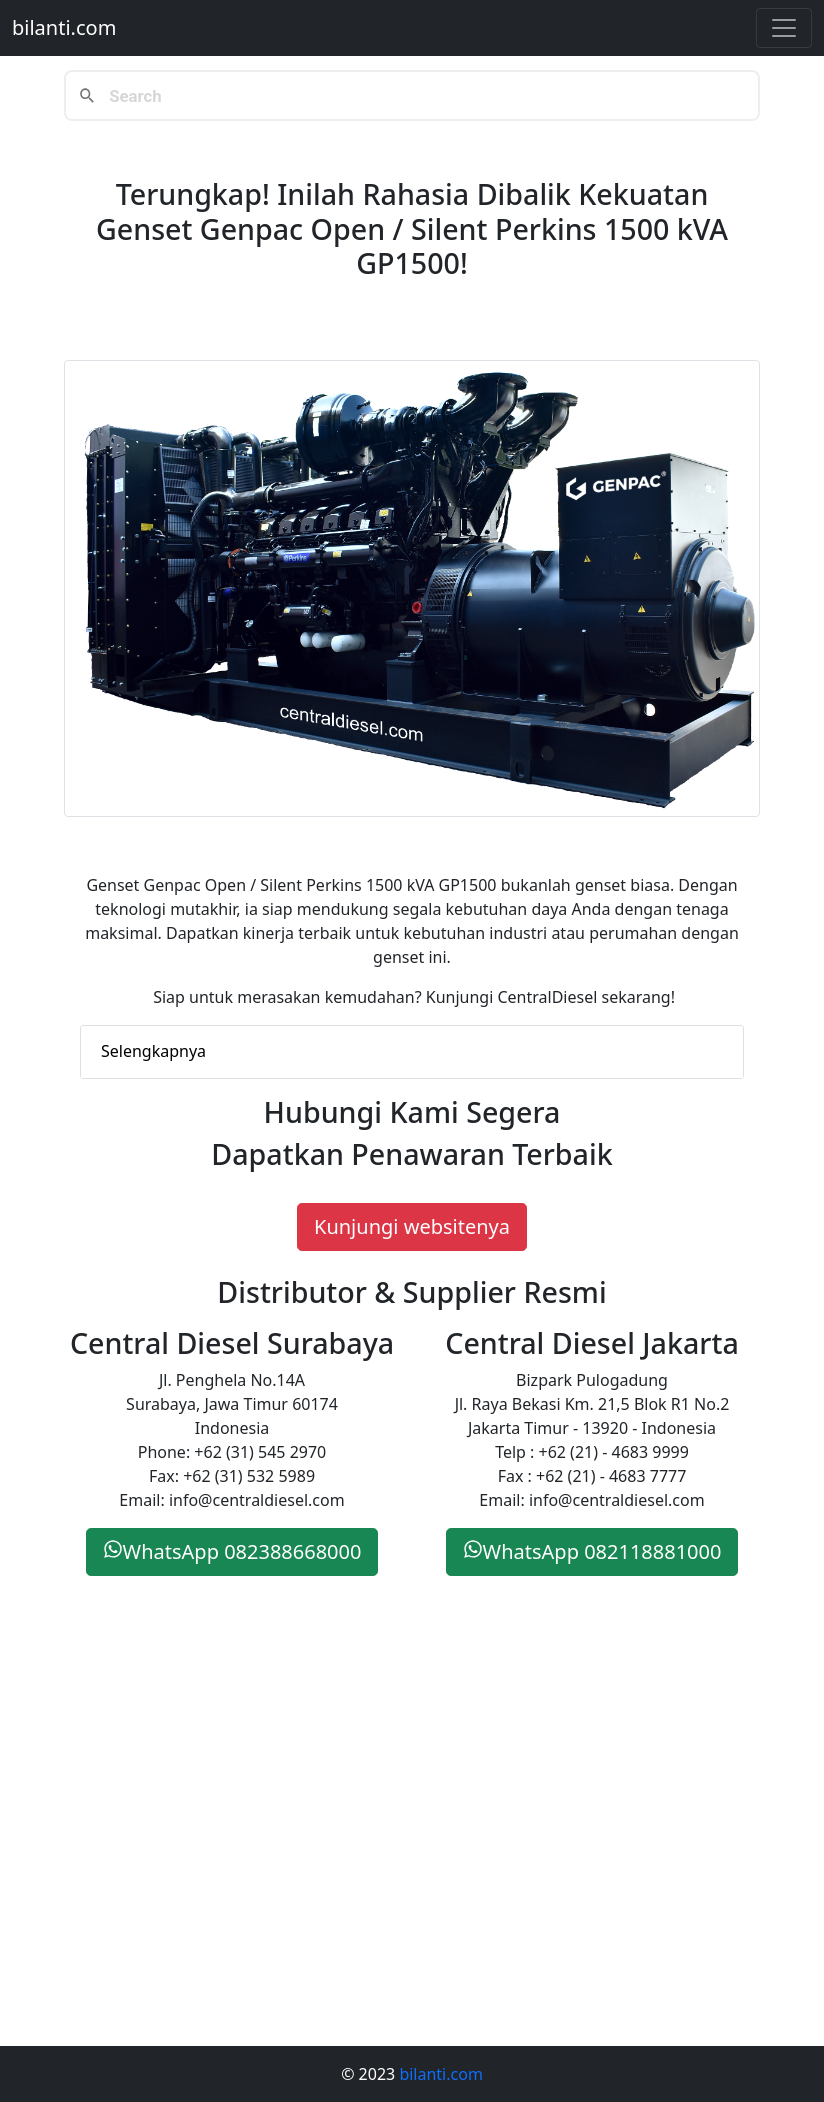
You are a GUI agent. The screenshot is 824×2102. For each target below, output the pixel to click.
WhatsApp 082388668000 (232, 1551)
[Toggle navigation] (784, 28)
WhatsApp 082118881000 (592, 1551)
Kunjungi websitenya (412, 1226)
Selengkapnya (153, 1051)
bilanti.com (64, 27)
